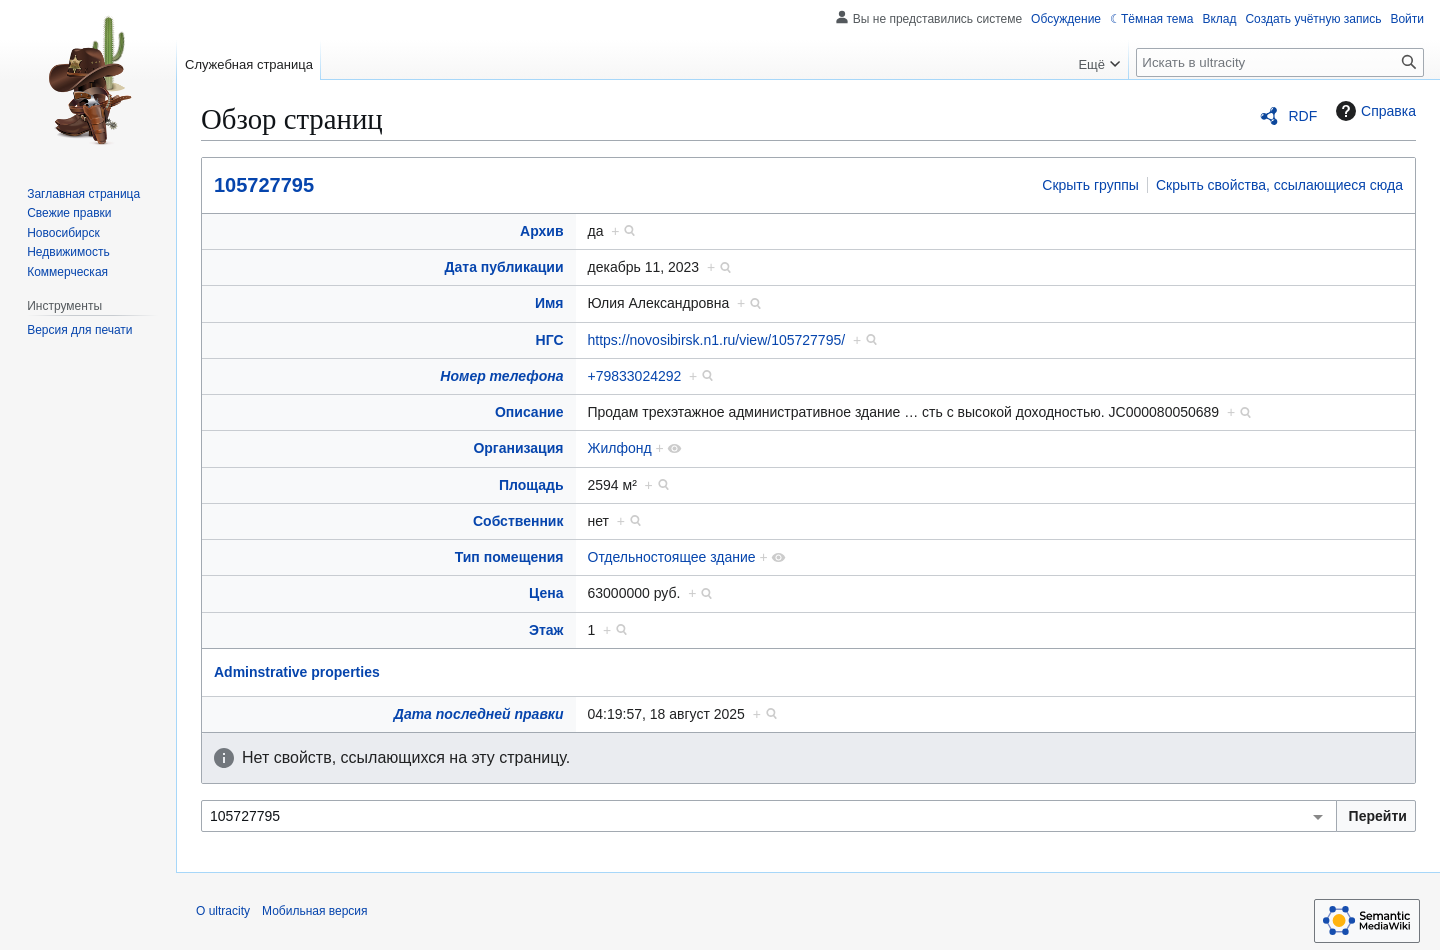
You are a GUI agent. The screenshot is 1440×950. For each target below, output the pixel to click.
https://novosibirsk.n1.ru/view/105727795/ (717, 340)
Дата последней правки (479, 714)
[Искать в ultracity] (1280, 62)
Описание (529, 412)
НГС (550, 340)
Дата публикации (504, 267)
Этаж (546, 630)
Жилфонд (620, 448)
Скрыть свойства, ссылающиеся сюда (1279, 185)
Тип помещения (509, 557)
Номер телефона (501, 376)
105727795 (264, 185)
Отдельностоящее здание (672, 557)
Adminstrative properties (297, 672)
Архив (541, 231)
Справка (1373, 111)
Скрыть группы (1090, 185)
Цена (546, 593)
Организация (518, 448)
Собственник (518, 521)
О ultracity (223, 911)
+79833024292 (635, 376)
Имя (549, 303)
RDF (1302, 116)
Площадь (531, 485)
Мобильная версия (315, 911)
